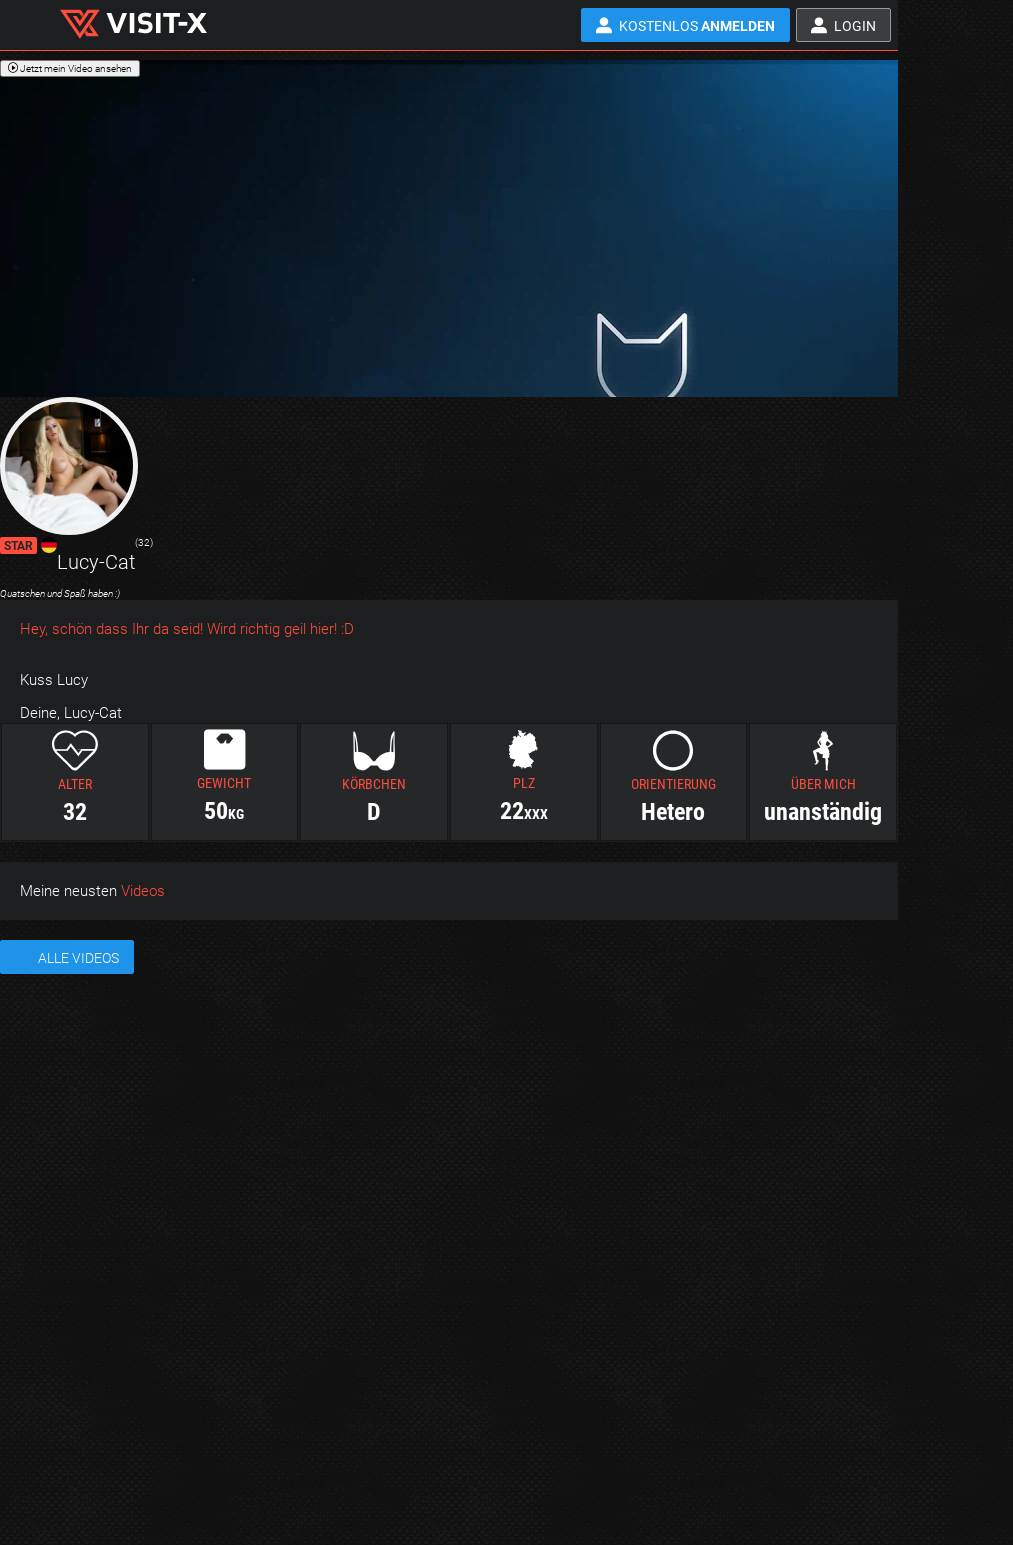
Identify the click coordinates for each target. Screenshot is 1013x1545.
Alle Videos (78, 958)
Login (855, 26)
